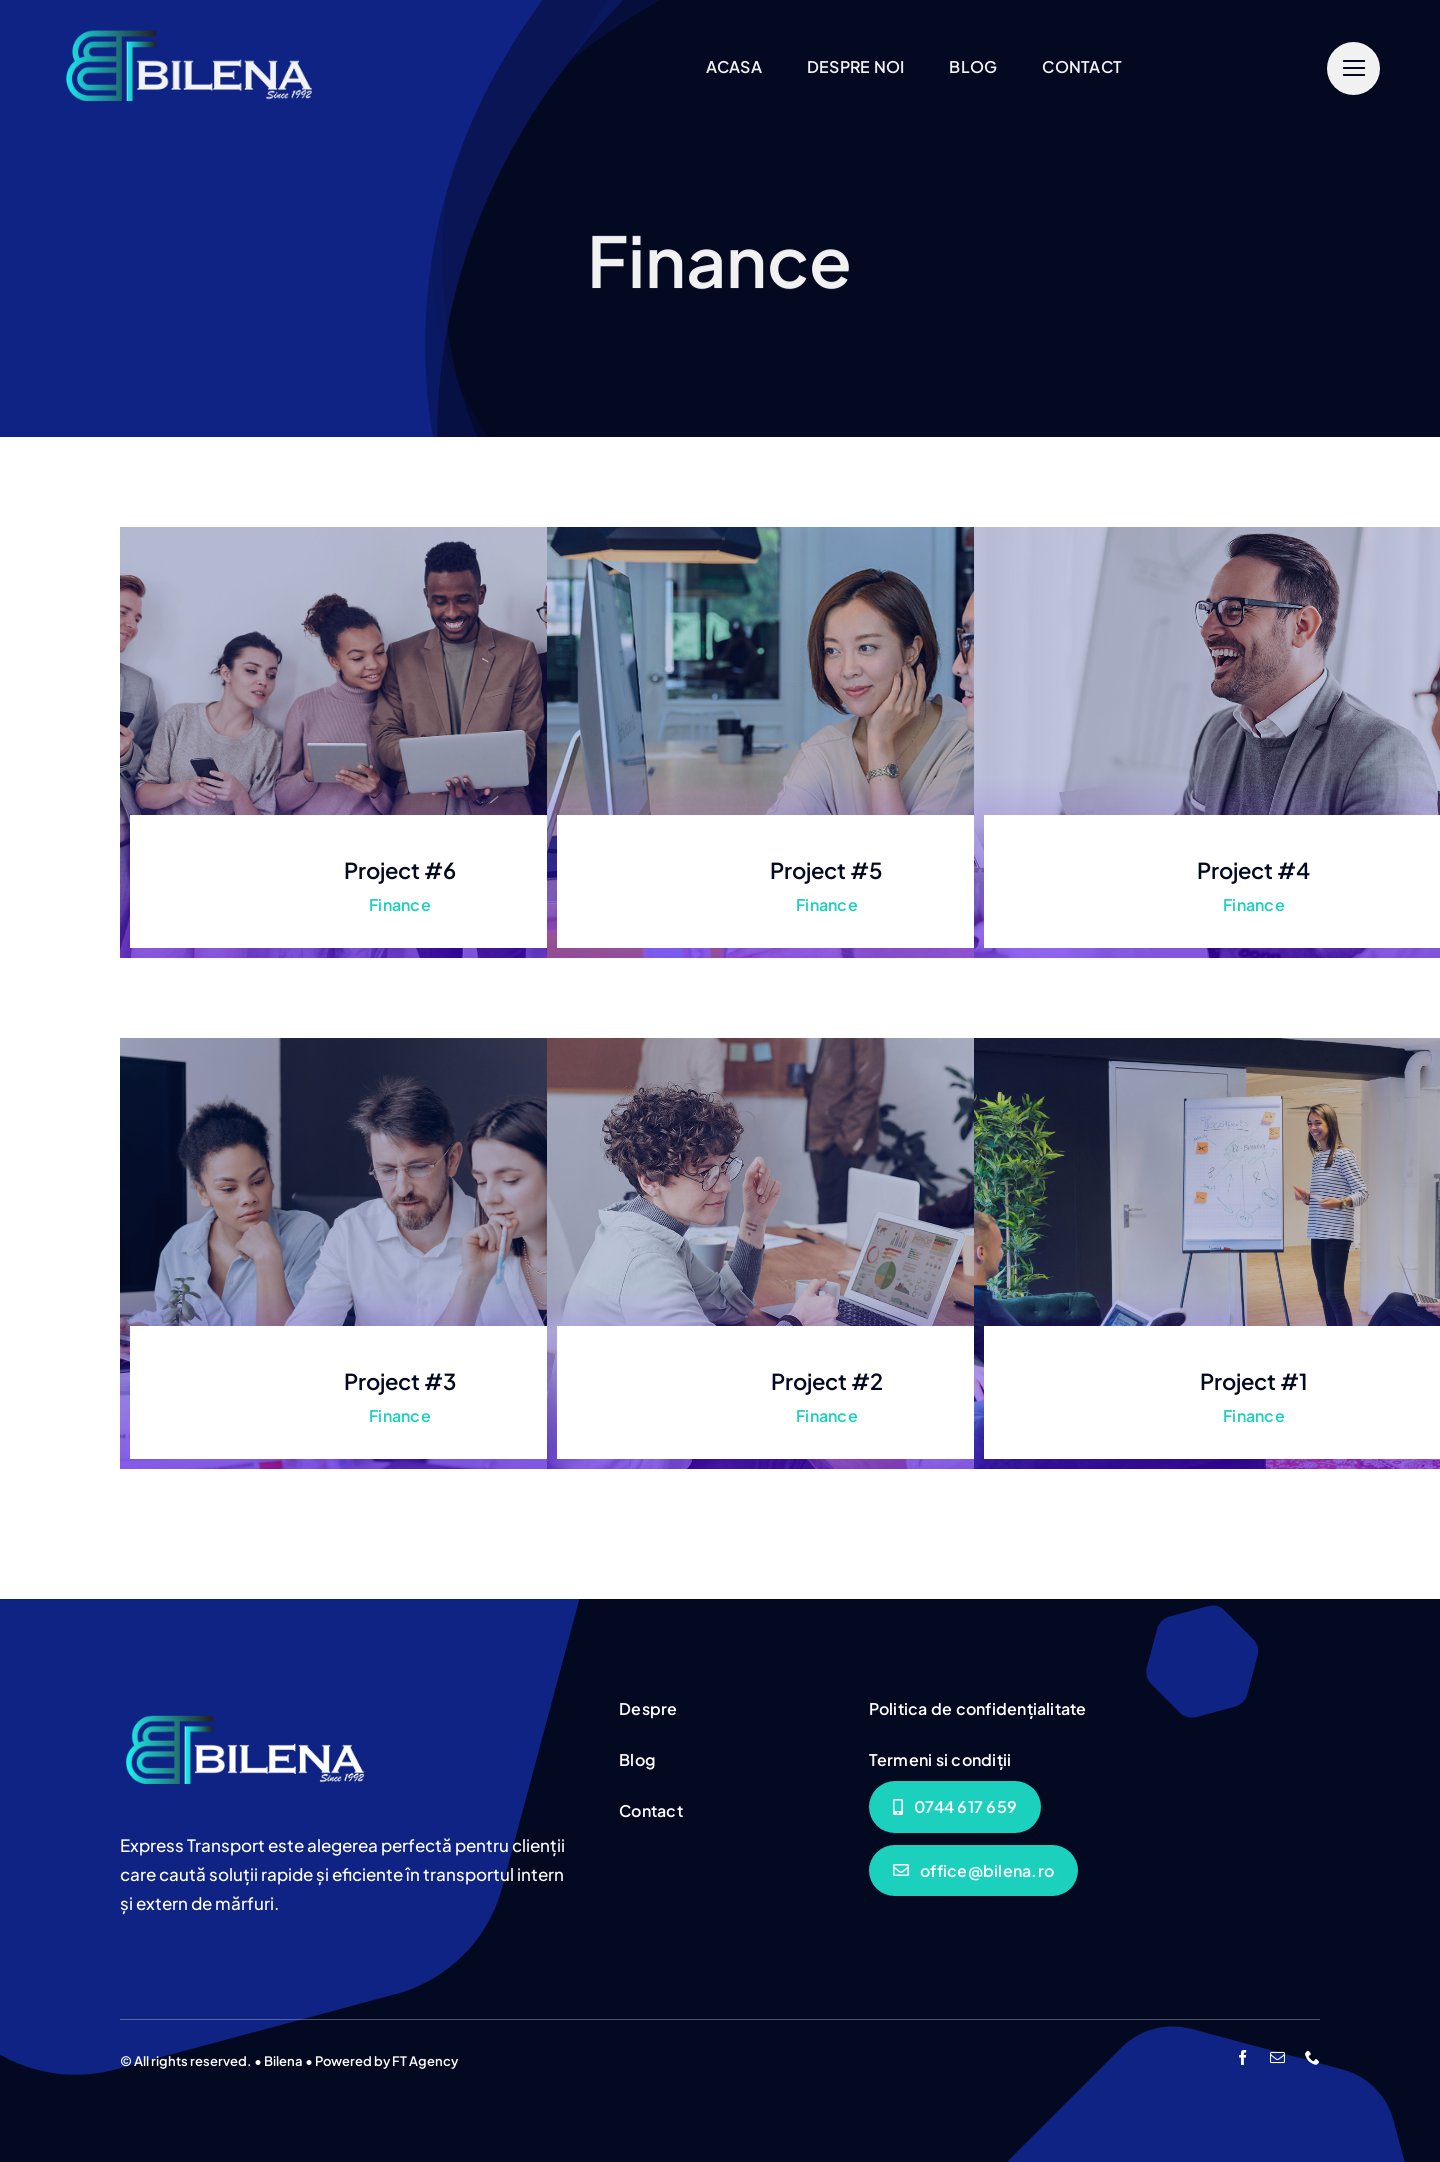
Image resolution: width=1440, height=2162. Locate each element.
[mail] (1277, 2057)
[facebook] (1242, 2057)
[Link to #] (1353, 68)
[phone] (1312, 2057)
